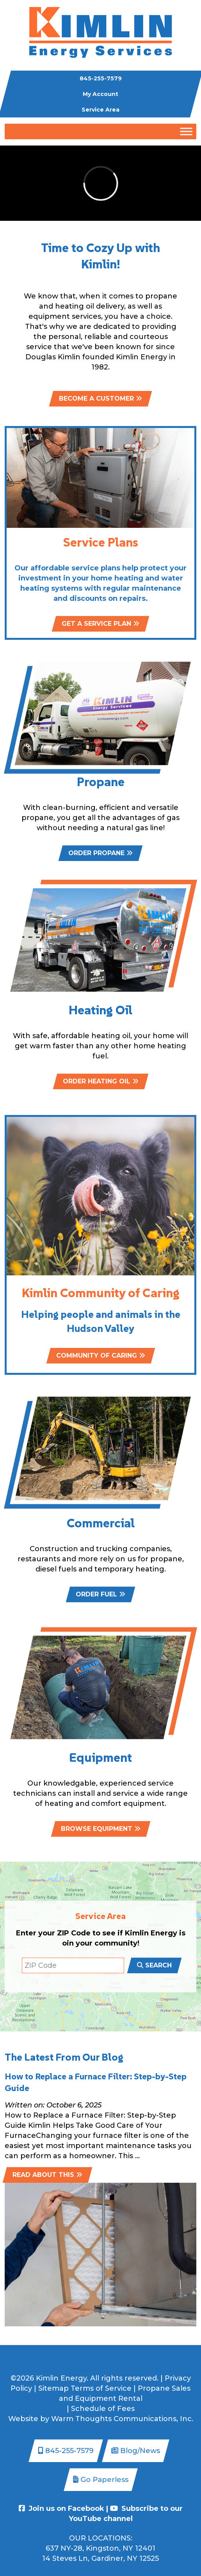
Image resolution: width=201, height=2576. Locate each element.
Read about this (47, 2174)
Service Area (100, 109)
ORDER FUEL (100, 1594)
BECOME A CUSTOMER (100, 398)
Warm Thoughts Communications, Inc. (122, 2418)
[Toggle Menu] (186, 131)
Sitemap (53, 2388)
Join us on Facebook (61, 2508)
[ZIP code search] (73, 1965)
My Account (100, 94)
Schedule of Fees (103, 2408)
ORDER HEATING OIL (101, 1081)
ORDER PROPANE (100, 853)
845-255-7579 (101, 78)
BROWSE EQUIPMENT (101, 1828)
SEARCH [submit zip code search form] (154, 1965)
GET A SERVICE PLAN (100, 650)
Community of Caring (100, 1382)
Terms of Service (101, 2388)
